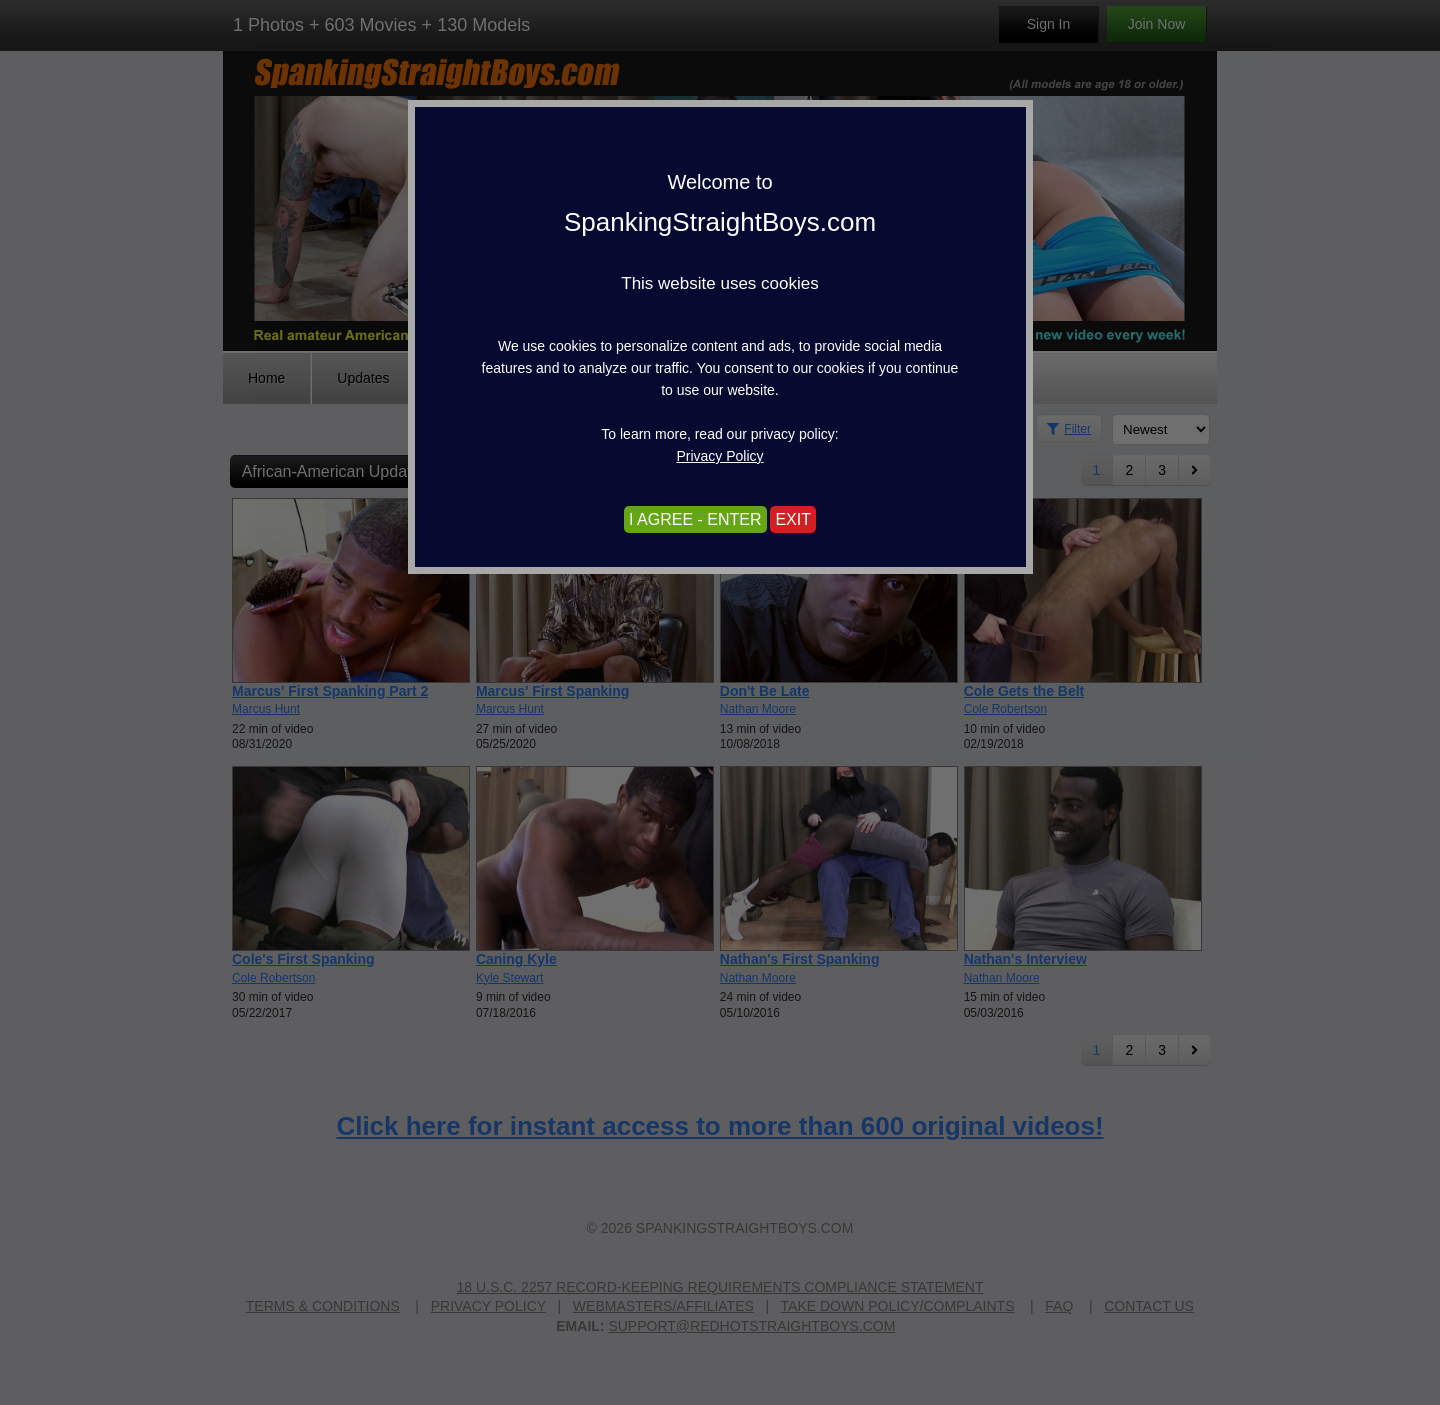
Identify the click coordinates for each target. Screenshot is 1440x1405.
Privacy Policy (719, 456)
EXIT (793, 519)
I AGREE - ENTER (695, 519)
